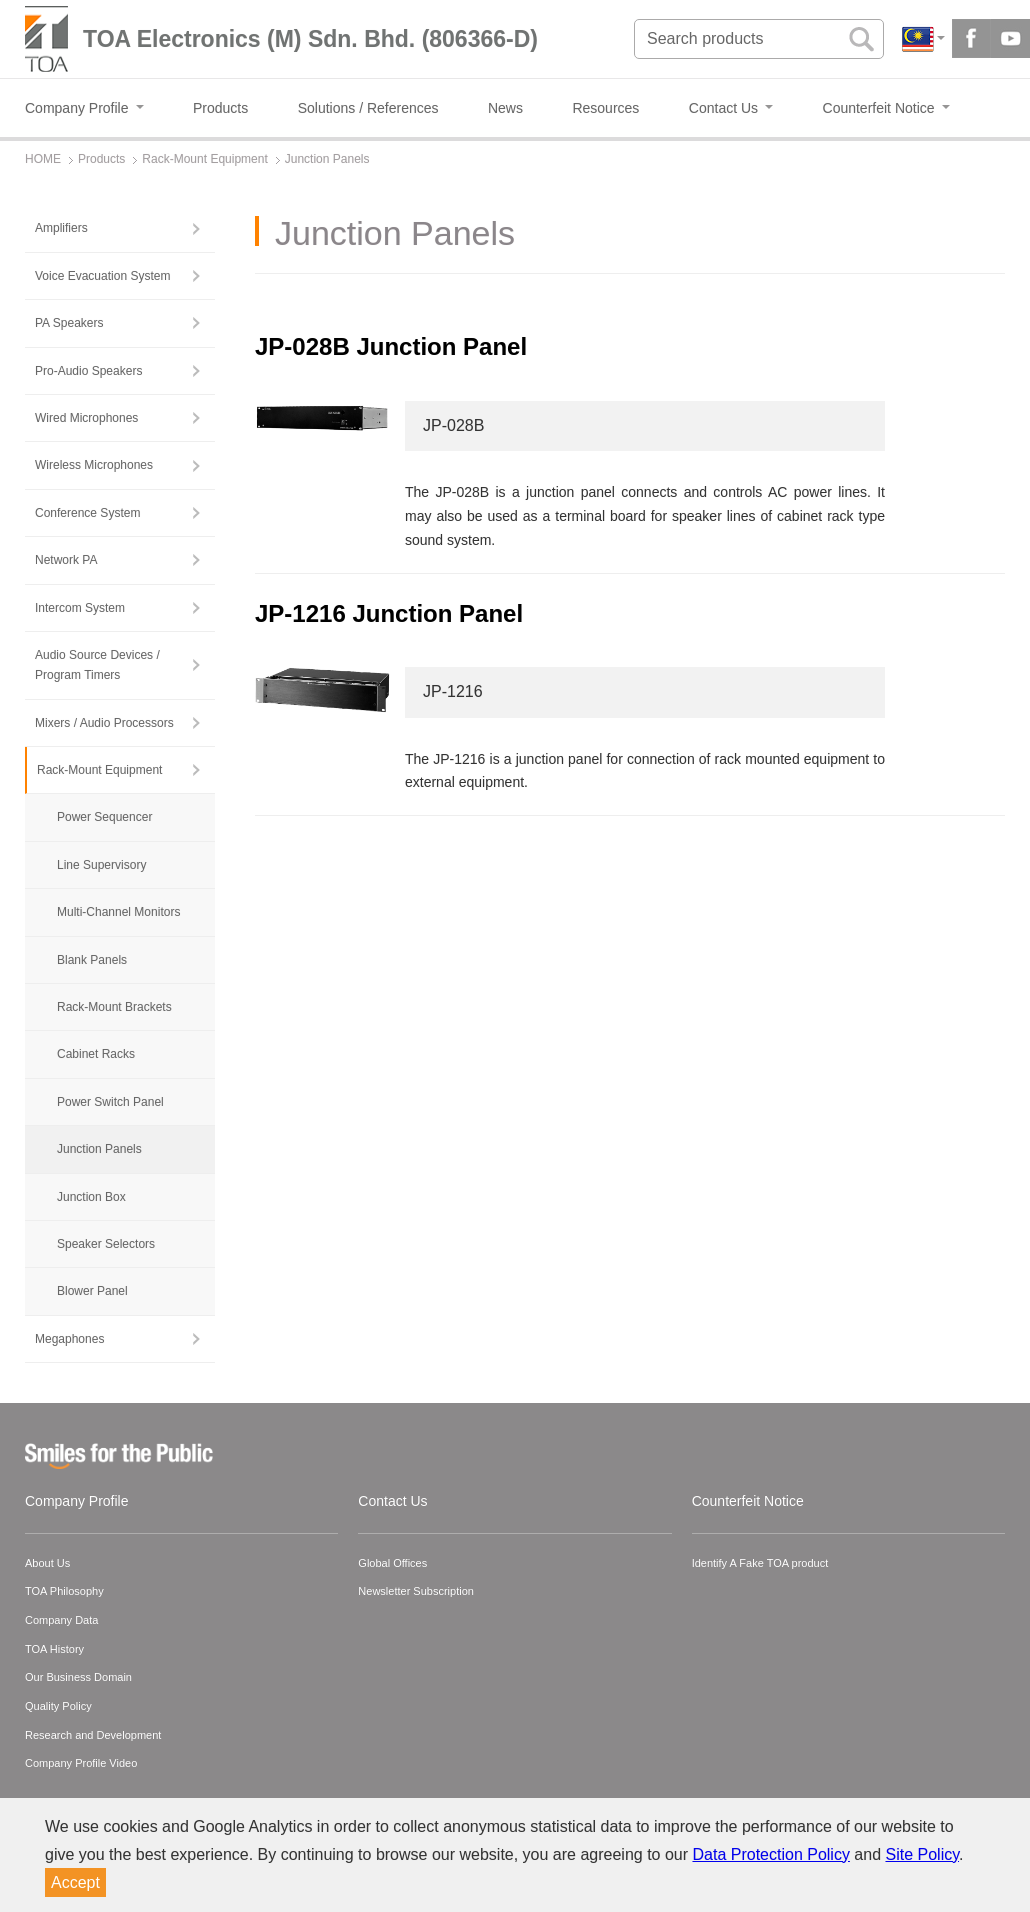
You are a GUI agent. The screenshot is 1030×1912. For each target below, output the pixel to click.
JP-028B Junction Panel (391, 346)
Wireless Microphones (94, 465)
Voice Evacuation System (102, 276)
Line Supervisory (101, 865)
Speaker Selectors (106, 1244)
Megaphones (69, 1339)
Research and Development (93, 1735)
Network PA (66, 560)
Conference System (87, 513)
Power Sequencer (104, 817)
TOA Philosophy (64, 1591)
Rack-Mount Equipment (99, 770)
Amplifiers (61, 228)
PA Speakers (69, 323)
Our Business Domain (78, 1677)
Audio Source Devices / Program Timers (97, 665)
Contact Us (392, 1501)
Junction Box (91, 1197)
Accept (75, 1882)
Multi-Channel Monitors (118, 912)
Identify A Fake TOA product (760, 1563)
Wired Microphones (86, 418)
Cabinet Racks (96, 1054)
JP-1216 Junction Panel (389, 613)
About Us (47, 1563)
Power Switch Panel (110, 1102)
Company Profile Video (81, 1763)
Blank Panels (92, 960)
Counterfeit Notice (748, 1501)
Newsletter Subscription (416, 1591)
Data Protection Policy (771, 1854)
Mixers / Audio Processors (104, 723)
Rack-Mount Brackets (114, 1007)
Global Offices (392, 1563)
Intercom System (80, 608)
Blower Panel (92, 1291)
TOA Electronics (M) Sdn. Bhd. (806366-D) (310, 39)
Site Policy (923, 1854)
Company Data (61, 1620)
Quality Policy (58, 1706)
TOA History (54, 1649)
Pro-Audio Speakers (88, 371)
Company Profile (77, 1501)
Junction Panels (99, 1149)
